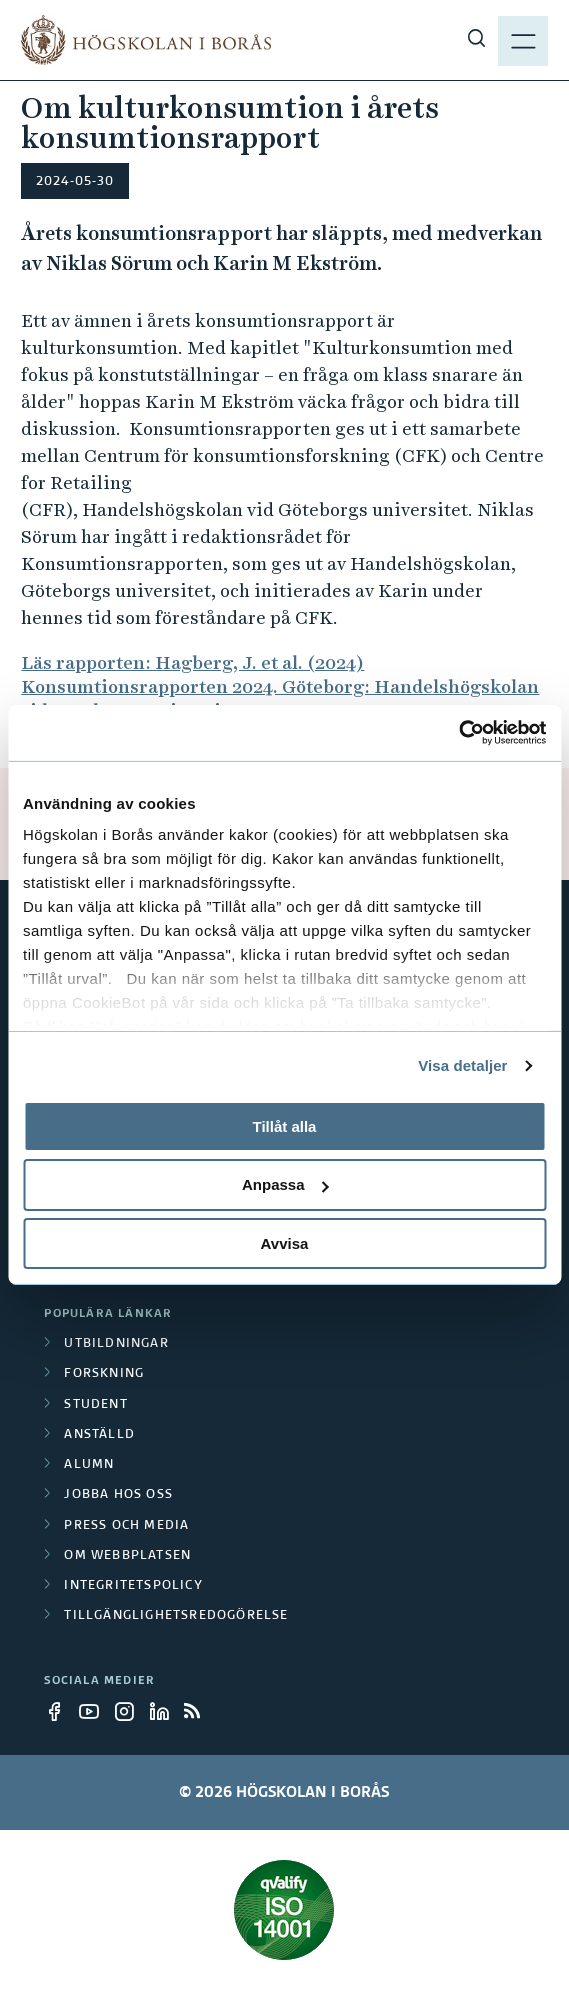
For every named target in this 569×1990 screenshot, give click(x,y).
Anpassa (285, 1184)
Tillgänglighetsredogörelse (176, 1616)
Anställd (99, 1435)
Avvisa (285, 1243)
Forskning (104, 1374)
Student (95, 1405)
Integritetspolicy (133, 1586)
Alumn (89, 1465)
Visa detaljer (462, 1065)
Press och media (126, 1526)
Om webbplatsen (127, 1556)
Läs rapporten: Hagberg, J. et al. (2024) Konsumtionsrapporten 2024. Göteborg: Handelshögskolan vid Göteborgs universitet (280, 686)
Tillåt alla (285, 1125)
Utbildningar (116, 1344)
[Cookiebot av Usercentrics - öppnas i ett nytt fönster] (458, 733)
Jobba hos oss (118, 1495)
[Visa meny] (523, 40)
